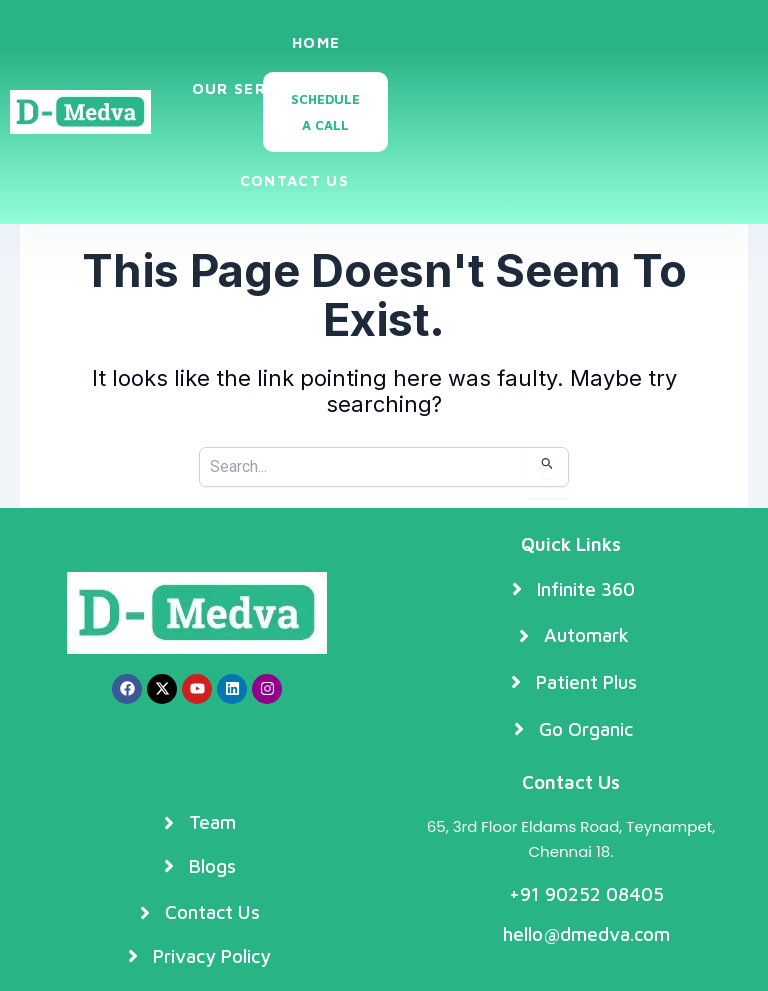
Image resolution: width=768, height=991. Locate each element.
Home (316, 42)
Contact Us (294, 180)
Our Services (266, 89)
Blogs (312, 134)
